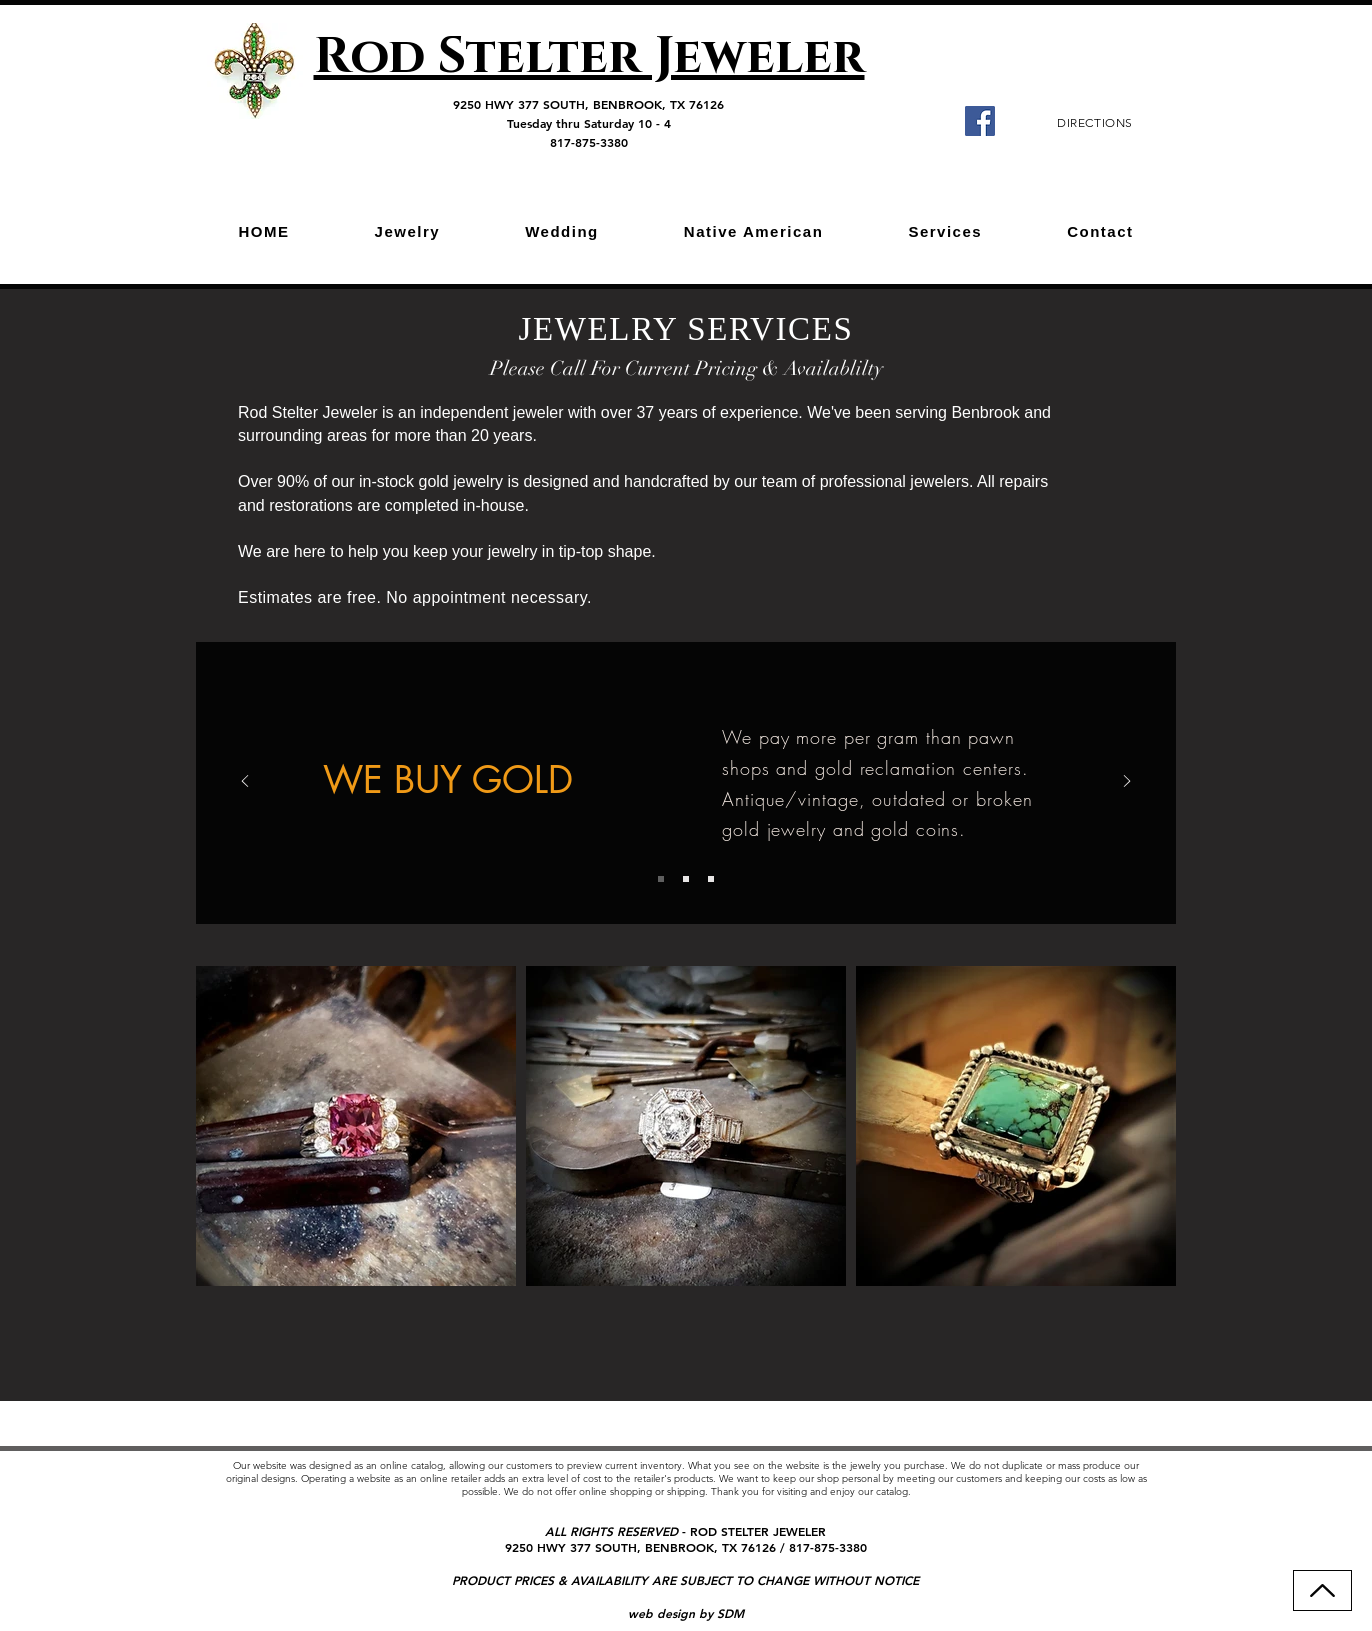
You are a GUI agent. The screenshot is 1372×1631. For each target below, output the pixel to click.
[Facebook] (980, 121)
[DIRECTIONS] (1095, 122)
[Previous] (245, 782)
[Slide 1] (661, 879)
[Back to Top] (1322, 1590)
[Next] (1127, 782)
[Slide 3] (711, 879)
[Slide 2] (686, 879)
